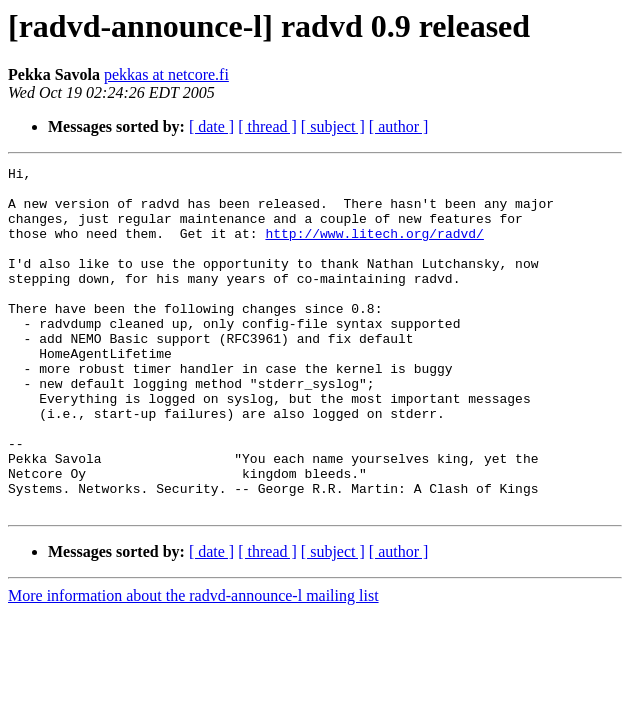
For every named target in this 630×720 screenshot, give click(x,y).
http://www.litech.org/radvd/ (374, 248)
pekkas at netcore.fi (166, 74)
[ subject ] (333, 126)
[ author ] (399, 126)
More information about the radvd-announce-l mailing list (193, 664)
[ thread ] (267, 126)
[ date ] (211, 126)
